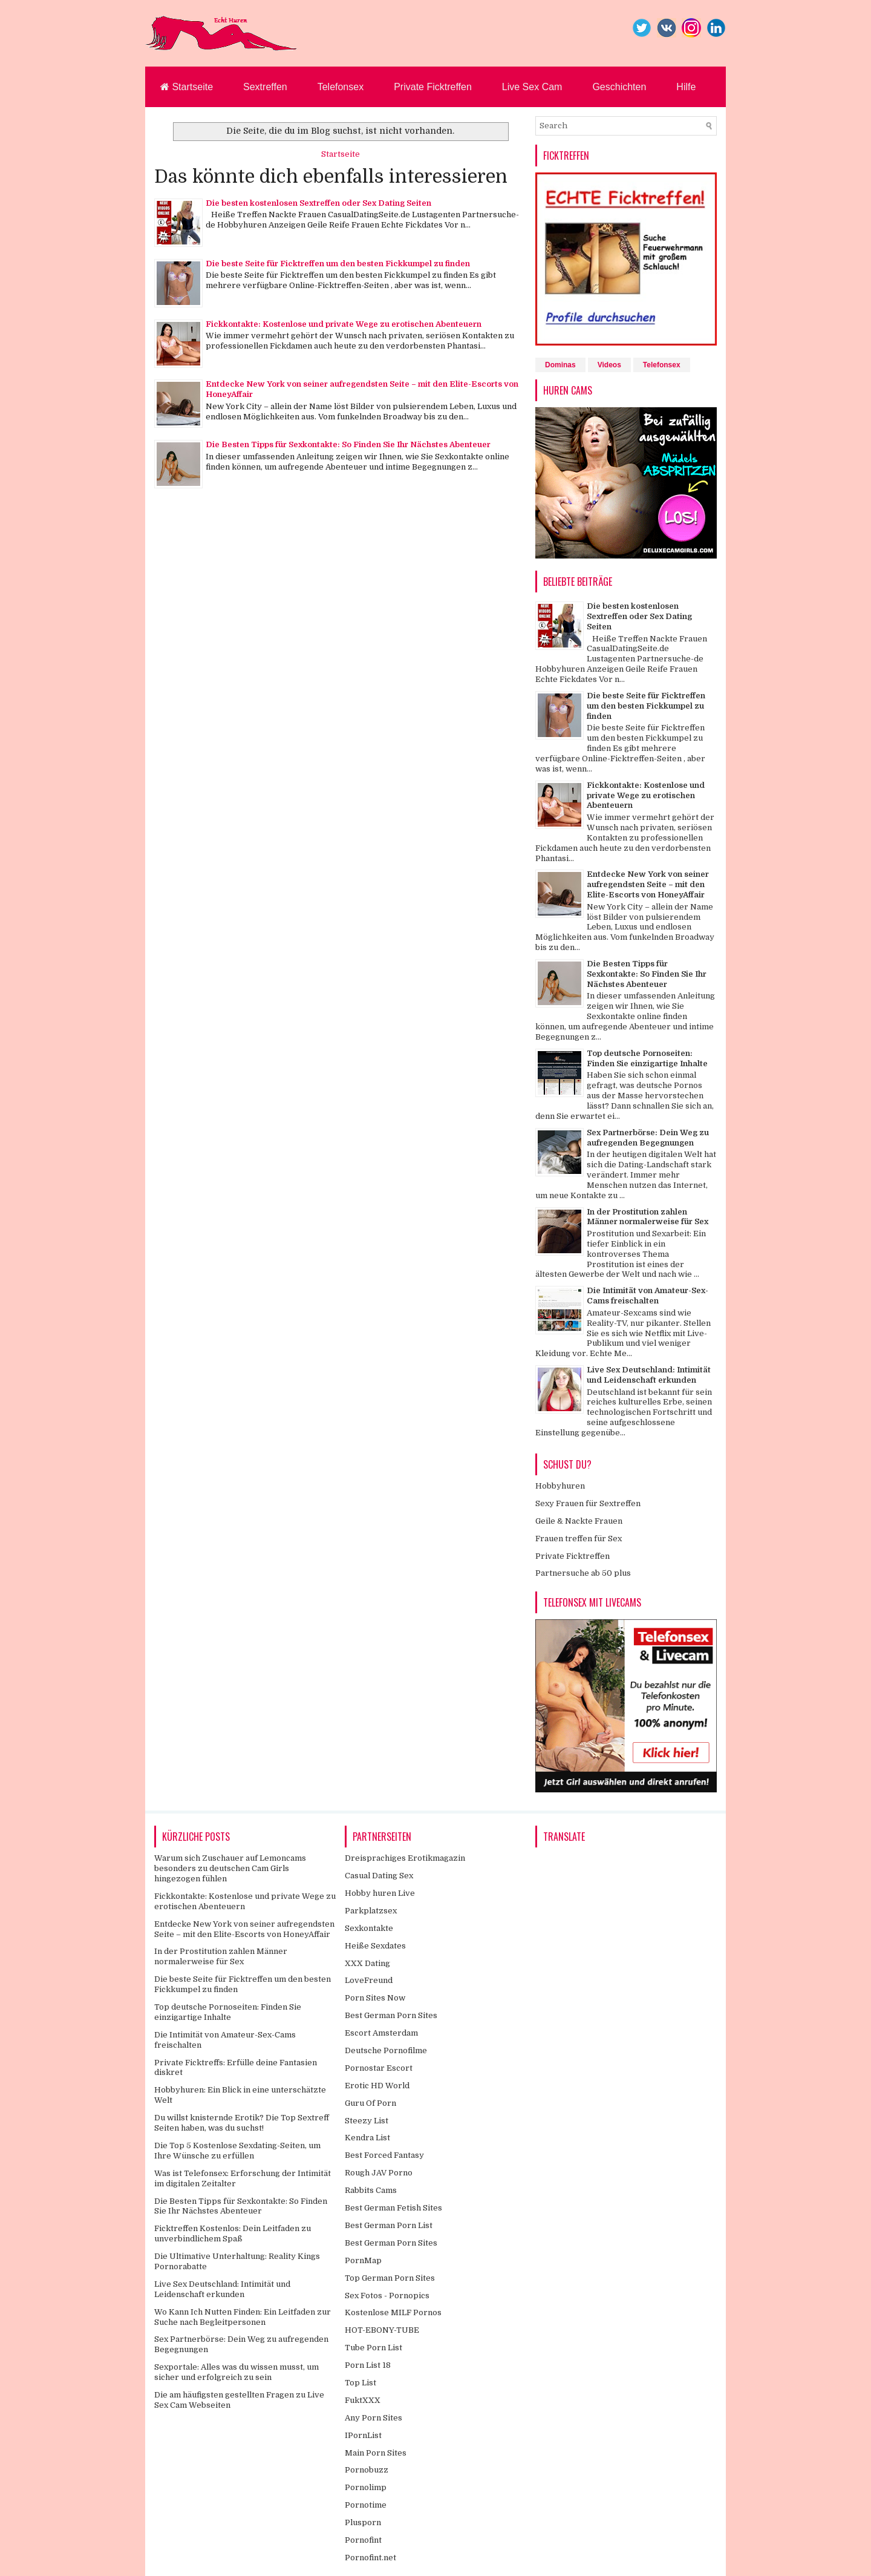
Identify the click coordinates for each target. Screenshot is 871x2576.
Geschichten (619, 87)
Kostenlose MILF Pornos (393, 2312)
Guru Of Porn (370, 2103)
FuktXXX (362, 2400)
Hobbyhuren (560, 1485)
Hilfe (686, 87)
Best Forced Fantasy (384, 2155)
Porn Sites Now (375, 1997)
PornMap (363, 2260)
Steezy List (366, 2120)
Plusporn (363, 2522)
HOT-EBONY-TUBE (382, 2330)
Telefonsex (341, 87)
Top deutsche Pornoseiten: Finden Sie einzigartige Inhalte (647, 1058)
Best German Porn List (388, 2225)
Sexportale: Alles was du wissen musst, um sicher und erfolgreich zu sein (236, 2372)
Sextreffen (265, 87)
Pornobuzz (366, 2469)
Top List (360, 2382)
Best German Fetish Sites (393, 2207)
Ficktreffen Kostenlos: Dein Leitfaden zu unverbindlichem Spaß (232, 2233)
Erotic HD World (377, 2085)
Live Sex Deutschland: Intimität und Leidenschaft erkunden (649, 1375)
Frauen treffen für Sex (578, 1538)
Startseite (186, 87)
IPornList (363, 2435)
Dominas (560, 365)
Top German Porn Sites (390, 2278)
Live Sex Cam (532, 87)
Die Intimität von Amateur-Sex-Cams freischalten (647, 1295)
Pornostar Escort (379, 2068)
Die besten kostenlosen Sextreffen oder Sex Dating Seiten (318, 203)
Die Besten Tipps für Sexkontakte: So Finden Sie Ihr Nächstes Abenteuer (348, 444)
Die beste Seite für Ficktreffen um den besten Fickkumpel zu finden (338, 263)
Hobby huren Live (380, 1893)
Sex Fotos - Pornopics (387, 2295)
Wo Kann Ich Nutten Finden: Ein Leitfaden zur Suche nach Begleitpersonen (242, 2317)
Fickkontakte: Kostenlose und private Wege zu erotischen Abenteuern (343, 324)
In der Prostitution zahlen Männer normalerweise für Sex (647, 1217)
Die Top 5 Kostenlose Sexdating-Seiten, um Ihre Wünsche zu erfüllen (237, 2150)
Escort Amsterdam (381, 2032)
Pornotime (366, 2504)
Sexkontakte (369, 1928)
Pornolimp (366, 2487)
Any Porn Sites (373, 2417)
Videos (609, 365)
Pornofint (363, 2540)
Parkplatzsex (371, 1910)
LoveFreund (369, 1980)
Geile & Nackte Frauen (578, 1521)
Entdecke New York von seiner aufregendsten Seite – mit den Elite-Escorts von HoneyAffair (648, 884)
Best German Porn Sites (391, 2015)
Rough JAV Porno (379, 2172)
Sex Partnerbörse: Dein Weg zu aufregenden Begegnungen (648, 1137)
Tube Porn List (373, 2347)
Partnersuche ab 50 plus (583, 1573)
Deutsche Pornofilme (386, 2050)
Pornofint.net (370, 2557)
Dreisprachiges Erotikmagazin (405, 1858)
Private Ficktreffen (433, 87)
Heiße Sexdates (375, 1945)
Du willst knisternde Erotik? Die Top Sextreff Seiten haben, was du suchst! (241, 2122)
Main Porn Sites (375, 2452)
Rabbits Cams (371, 2190)
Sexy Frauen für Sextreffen (588, 1503)
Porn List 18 (368, 2365)
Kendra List (367, 2137)
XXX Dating (367, 1963)
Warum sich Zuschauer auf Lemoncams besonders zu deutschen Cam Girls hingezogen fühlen (230, 1868)
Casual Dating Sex (379, 1875)
